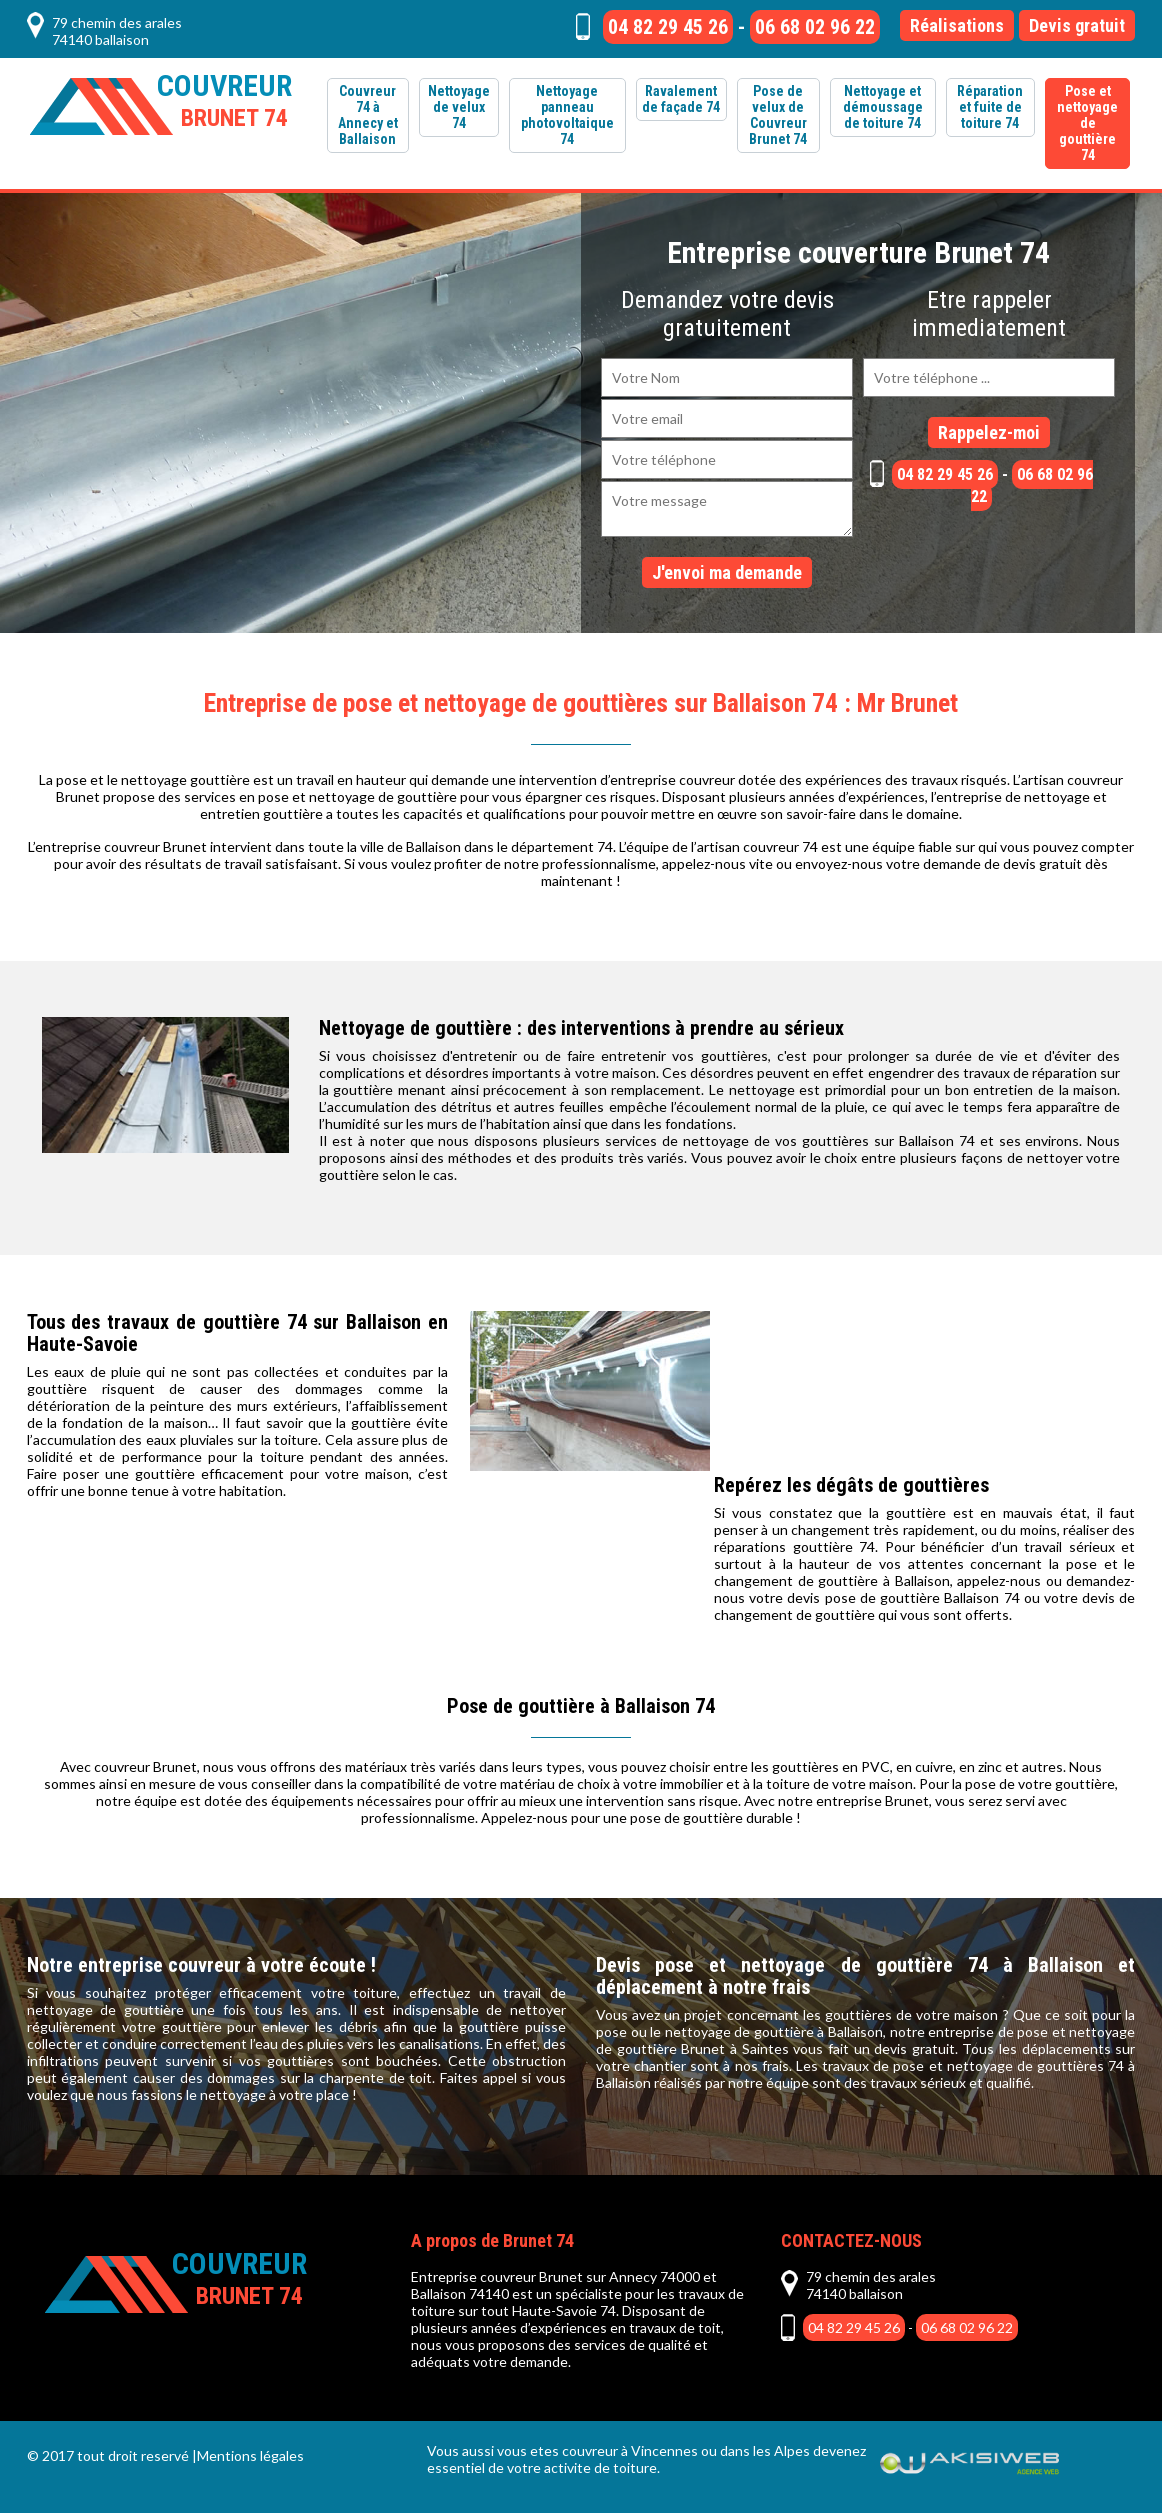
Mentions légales (250, 2455)
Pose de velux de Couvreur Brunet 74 (778, 115)
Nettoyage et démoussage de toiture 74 (883, 107)
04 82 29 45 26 (668, 27)
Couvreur (224, 100)
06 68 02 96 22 (815, 27)
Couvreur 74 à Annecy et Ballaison (368, 115)
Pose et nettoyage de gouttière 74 (1087, 123)
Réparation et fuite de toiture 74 (990, 107)
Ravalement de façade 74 (681, 99)
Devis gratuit (1077, 25)
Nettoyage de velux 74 (459, 107)
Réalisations (957, 25)
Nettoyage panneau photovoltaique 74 (567, 115)
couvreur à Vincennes (630, 2450)
